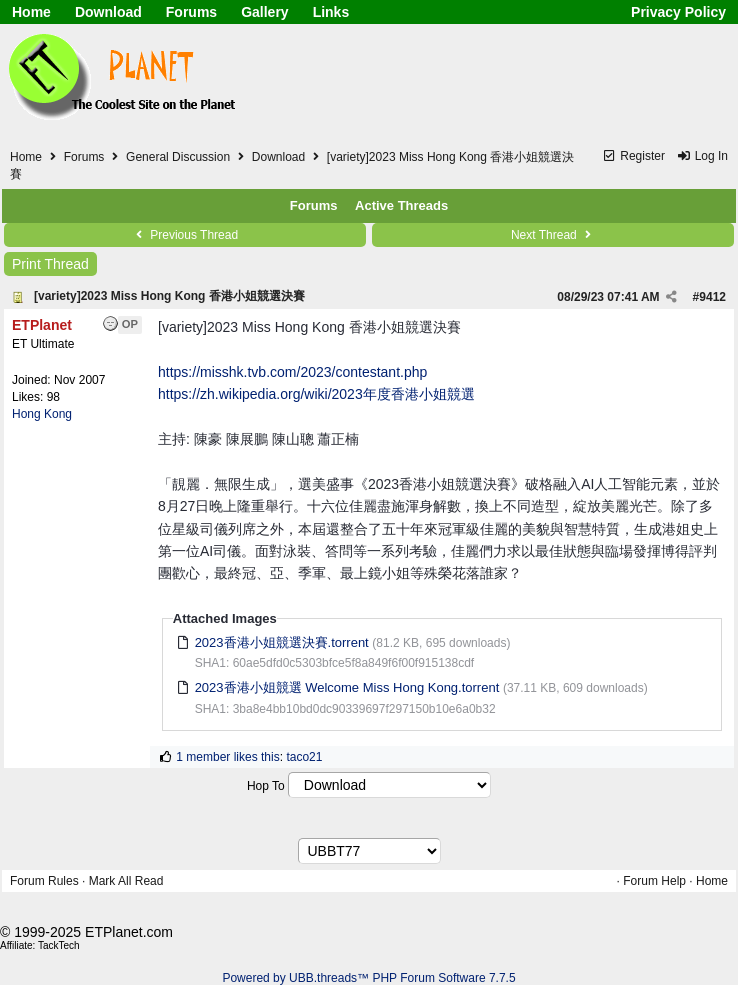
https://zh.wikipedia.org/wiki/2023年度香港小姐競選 (316, 394)
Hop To (266, 786)
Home (31, 12)
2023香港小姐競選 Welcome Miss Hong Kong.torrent (347, 687)
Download (108, 12)
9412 (712, 297)
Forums (191, 12)
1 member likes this (227, 757)
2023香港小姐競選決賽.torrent (282, 642)
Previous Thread (185, 235)
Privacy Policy (678, 12)
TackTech (59, 945)
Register (633, 156)
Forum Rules (44, 881)
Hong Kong (42, 414)
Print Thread (50, 264)
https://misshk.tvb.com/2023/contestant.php (292, 372)
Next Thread (553, 235)
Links (331, 12)
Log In (702, 156)
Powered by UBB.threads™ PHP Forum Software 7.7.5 (368, 978)
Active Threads (401, 205)
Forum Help (654, 881)
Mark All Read (126, 881)
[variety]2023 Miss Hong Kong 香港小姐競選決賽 (169, 296)
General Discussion (178, 157)
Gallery (264, 12)
